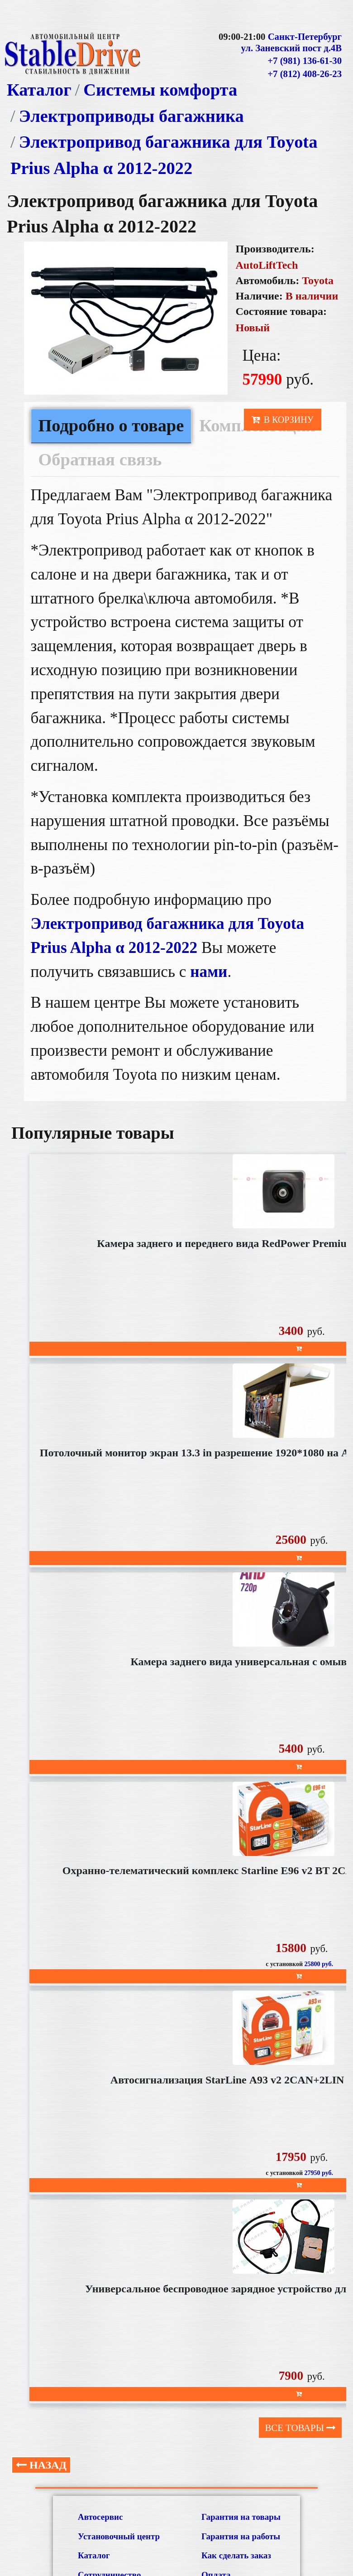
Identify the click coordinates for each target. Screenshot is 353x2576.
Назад (41, 2465)
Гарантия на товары (241, 2517)
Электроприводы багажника (131, 116)
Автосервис (100, 2517)
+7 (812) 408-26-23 (304, 74)
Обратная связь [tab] (100, 459)
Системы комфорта (160, 89)
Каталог (39, 89)
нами (208, 972)
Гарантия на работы (240, 2536)
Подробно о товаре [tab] (111, 425)
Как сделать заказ (236, 2555)
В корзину (283, 420)
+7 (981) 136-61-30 (304, 61)
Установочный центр (119, 2536)
